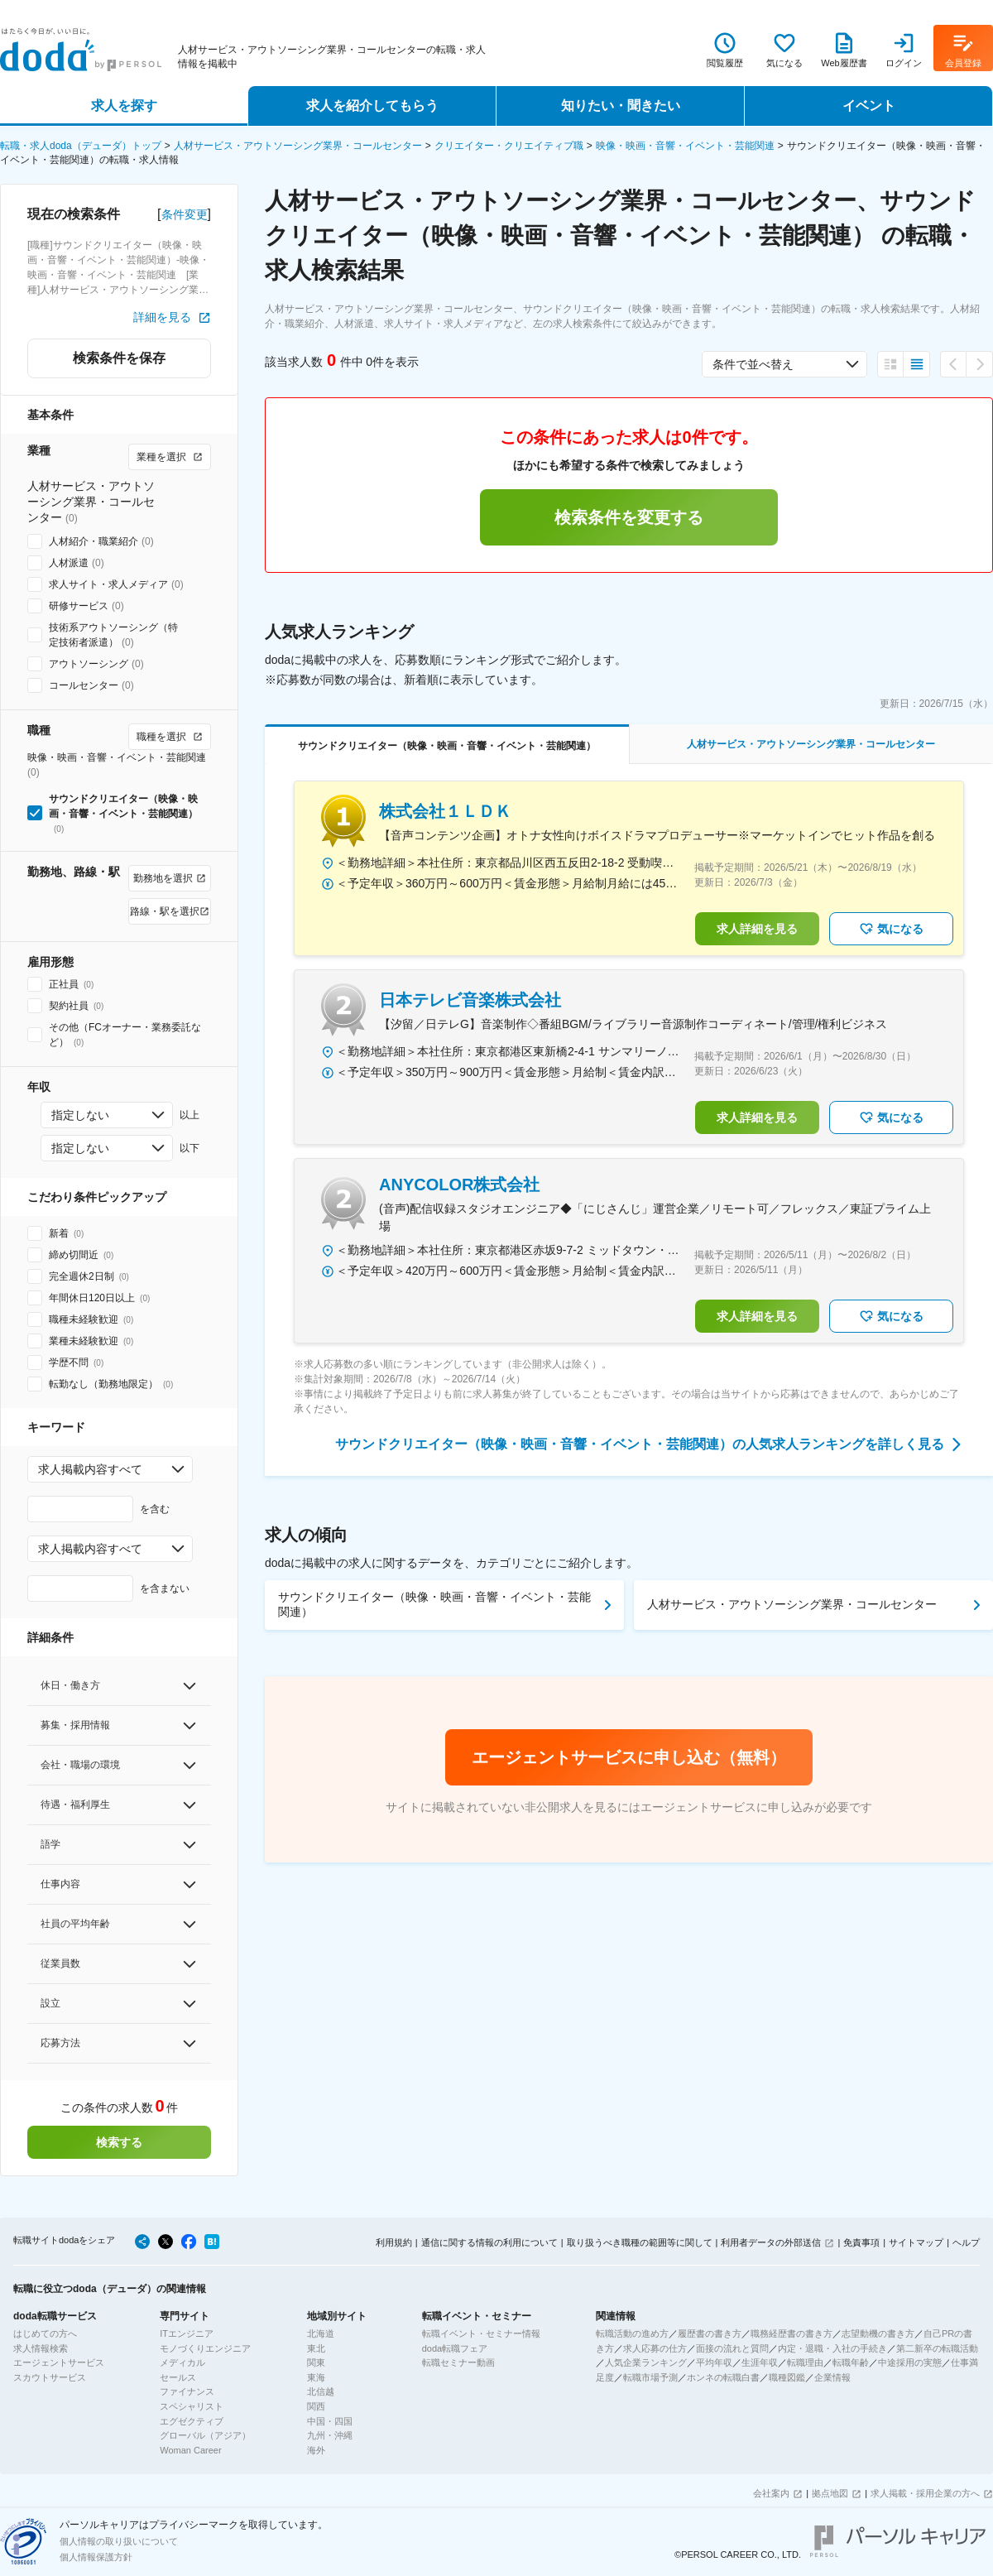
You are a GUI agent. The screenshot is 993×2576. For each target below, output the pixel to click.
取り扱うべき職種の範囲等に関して (639, 2242)
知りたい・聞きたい (620, 106)
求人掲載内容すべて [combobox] (90, 1469)
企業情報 (832, 2377)
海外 (316, 2450)
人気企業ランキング (646, 2362)
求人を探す (124, 106)
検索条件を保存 (119, 358)
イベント (868, 106)
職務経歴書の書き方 (791, 2333)
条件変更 (184, 214)
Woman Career (190, 2450)
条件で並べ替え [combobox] (753, 364)
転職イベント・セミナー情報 (481, 2333)
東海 (316, 2377)
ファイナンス (187, 2391)
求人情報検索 (40, 2348)
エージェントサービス (58, 2362)
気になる (891, 928)
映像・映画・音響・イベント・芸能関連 (685, 145)
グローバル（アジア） (205, 2435)
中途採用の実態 (910, 2362)
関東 (316, 2362)
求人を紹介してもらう (372, 106)
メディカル (182, 2362)
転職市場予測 (650, 2377)
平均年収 (714, 2362)
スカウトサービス (49, 2377)
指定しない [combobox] (80, 1115)
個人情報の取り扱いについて (119, 2541)
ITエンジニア (186, 2333)
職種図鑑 (787, 2377)
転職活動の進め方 (632, 2333)
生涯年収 (759, 2362)
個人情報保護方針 (96, 2557)
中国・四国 (330, 2421)
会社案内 (771, 2493)
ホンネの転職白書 (723, 2377)
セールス (178, 2377)
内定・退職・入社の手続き (832, 2348)
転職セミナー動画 (458, 2362)
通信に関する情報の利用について (489, 2242)
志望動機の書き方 (878, 2333)
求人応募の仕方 (655, 2348)
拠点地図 (830, 2493)
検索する (119, 2142)
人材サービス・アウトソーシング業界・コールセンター (298, 145)
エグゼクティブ (191, 2421)
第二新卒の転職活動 (937, 2348)
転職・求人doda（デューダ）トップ (80, 145)
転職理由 (805, 2362)
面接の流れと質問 (732, 2348)
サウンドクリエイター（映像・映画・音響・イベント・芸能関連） (434, 1604)
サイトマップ (916, 2242)
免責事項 (861, 2242)
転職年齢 (850, 2362)
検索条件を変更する (628, 517)
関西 (316, 2406)
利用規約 (394, 2242)
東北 (316, 2348)
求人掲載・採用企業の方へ (925, 2493)
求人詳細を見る (757, 928)
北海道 (320, 2333)
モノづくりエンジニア (205, 2348)
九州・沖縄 (330, 2435)
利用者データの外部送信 (771, 2242)
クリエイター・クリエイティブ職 (508, 145)
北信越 (320, 2391)
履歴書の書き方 (709, 2333)
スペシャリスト (191, 2406)
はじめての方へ (45, 2333)
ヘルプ (966, 2242)
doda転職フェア (454, 2348)
